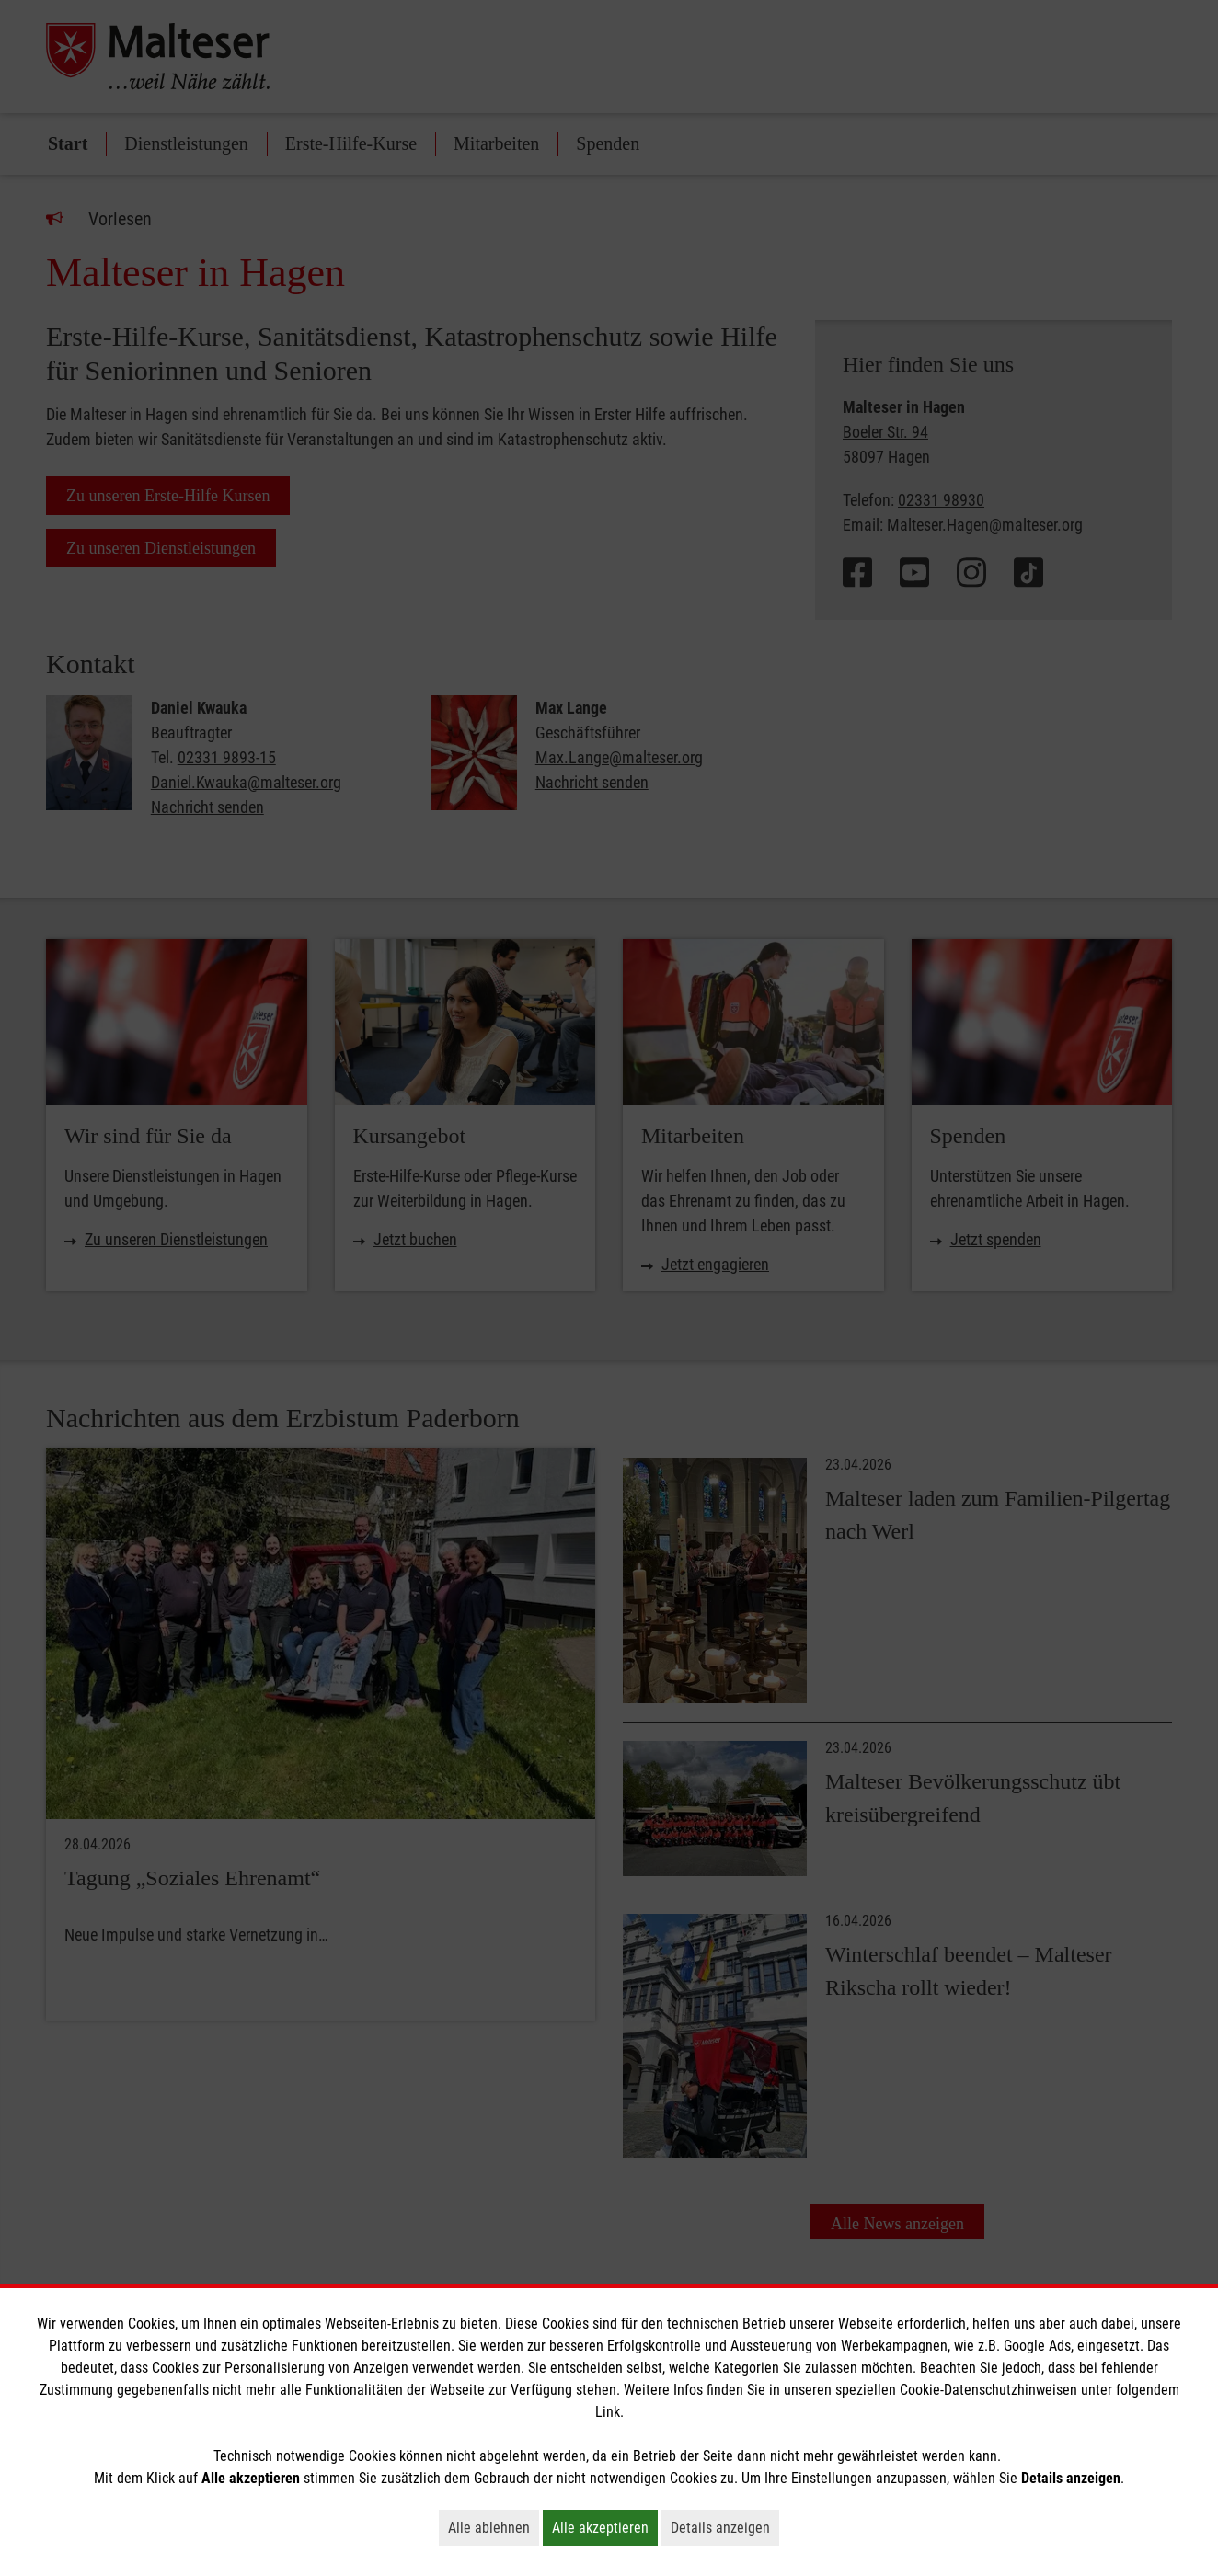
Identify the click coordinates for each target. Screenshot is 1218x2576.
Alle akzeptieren (605, 2527)
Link (607, 2412)
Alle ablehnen (493, 2527)
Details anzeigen (725, 2527)
